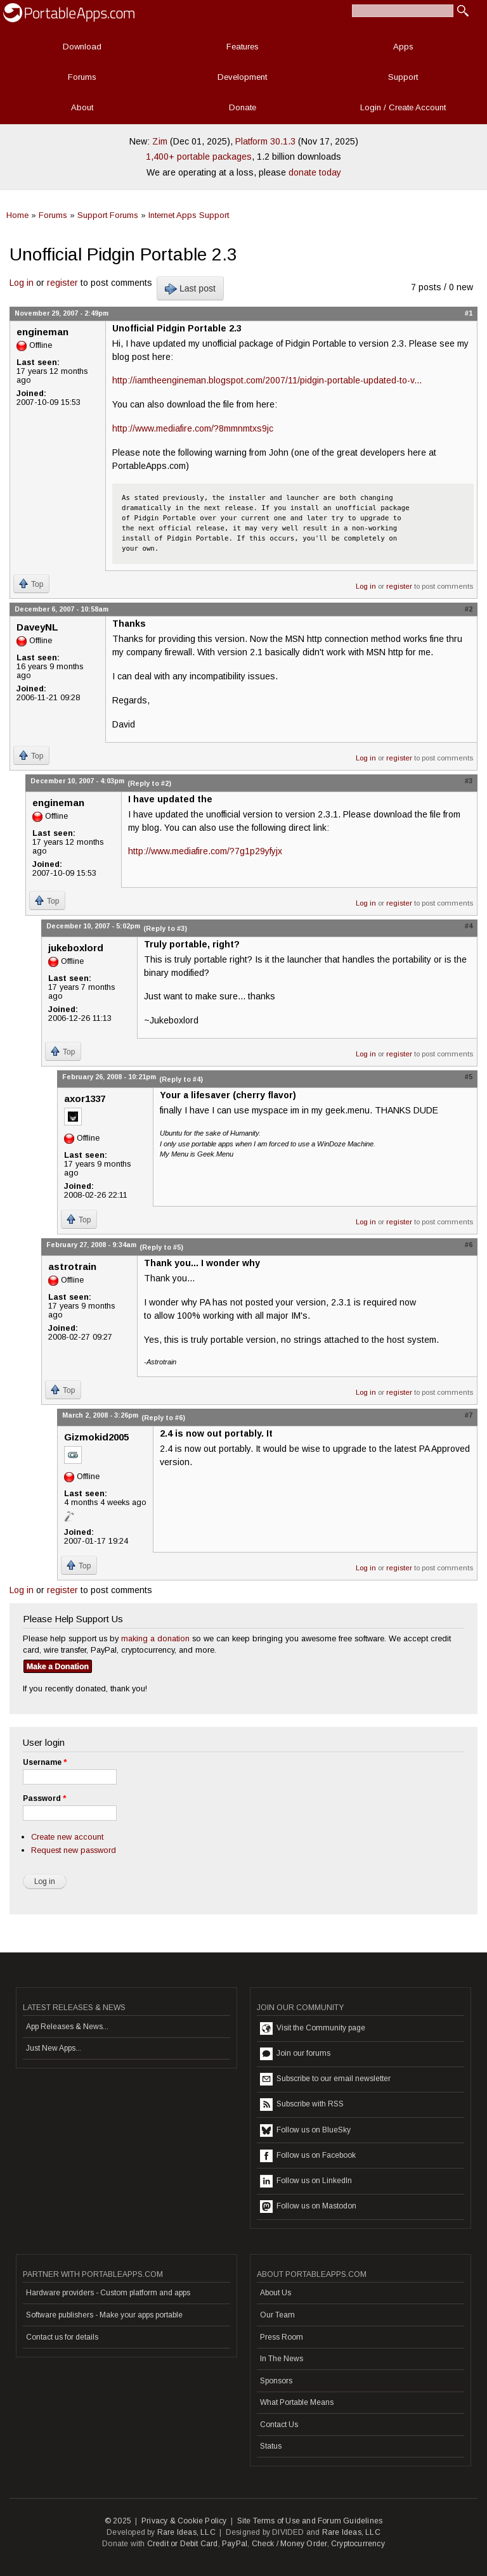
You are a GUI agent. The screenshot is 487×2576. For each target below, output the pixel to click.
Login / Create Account (403, 107)
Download (82, 46)
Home (17, 215)
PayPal (234, 2543)
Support (403, 77)
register (62, 283)
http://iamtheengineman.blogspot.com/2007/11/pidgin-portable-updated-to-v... (267, 380)
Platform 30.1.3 (265, 141)
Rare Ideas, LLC (186, 2532)
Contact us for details (62, 2337)
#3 (468, 781)
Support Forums (107, 215)
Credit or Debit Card (182, 2543)
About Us (275, 2292)
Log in (22, 283)
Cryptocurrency (358, 2543)
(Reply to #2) (149, 783)
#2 (468, 609)
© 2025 (118, 2520)
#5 (468, 1076)
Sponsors (276, 2380)
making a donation (155, 1638)
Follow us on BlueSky (305, 2130)
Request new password (73, 1850)
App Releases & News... (67, 2026)
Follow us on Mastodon (308, 2206)
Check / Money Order (289, 2543)
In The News (281, 2358)
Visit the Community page (312, 2028)
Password (44, 1798)
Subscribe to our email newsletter (325, 2079)
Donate (242, 107)
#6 (468, 1244)
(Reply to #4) (181, 1079)
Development (242, 77)
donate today (315, 172)
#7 (468, 1415)
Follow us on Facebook (308, 2156)
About (82, 107)
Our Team (277, 2314)
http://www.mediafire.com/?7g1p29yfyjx (205, 851)
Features (242, 46)
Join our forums (295, 2053)
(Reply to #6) (163, 1417)
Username (45, 1762)
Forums (82, 77)
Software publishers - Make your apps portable (104, 2314)
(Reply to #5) (161, 1247)
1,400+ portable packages (199, 156)
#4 (468, 926)
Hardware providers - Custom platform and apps (108, 2292)
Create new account (67, 1837)
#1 (468, 313)
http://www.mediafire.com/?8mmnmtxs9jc (192, 428)
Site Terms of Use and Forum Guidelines (310, 2520)
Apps (403, 46)
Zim (159, 141)
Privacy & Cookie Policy (184, 2520)
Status (271, 2446)
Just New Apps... (53, 2048)
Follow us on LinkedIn (306, 2181)
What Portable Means (297, 2402)
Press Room (281, 2337)
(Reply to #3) (165, 928)
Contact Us (279, 2424)
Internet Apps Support (188, 215)
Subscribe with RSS (302, 2104)
